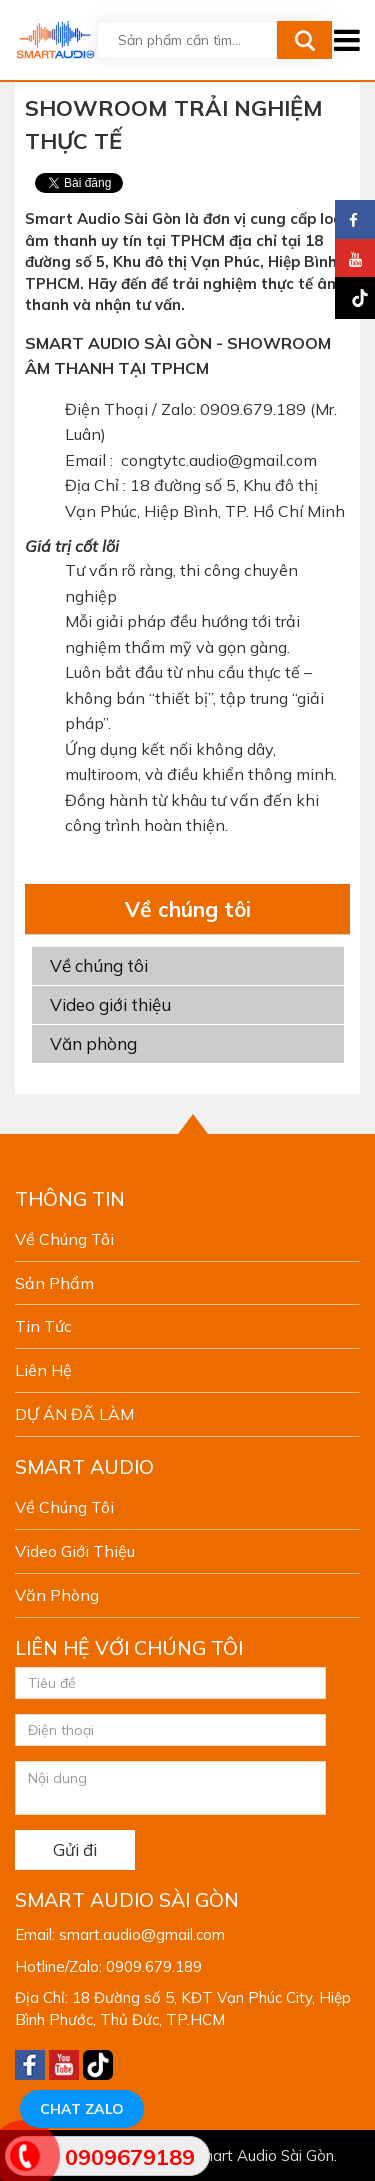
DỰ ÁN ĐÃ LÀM (74, 1414)
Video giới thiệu (110, 1004)
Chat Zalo (82, 2109)
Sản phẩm (54, 1283)
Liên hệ (43, 1370)
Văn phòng (93, 1043)
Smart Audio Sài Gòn (262, 2155)
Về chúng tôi (99, 965)
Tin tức (43, 1326)
